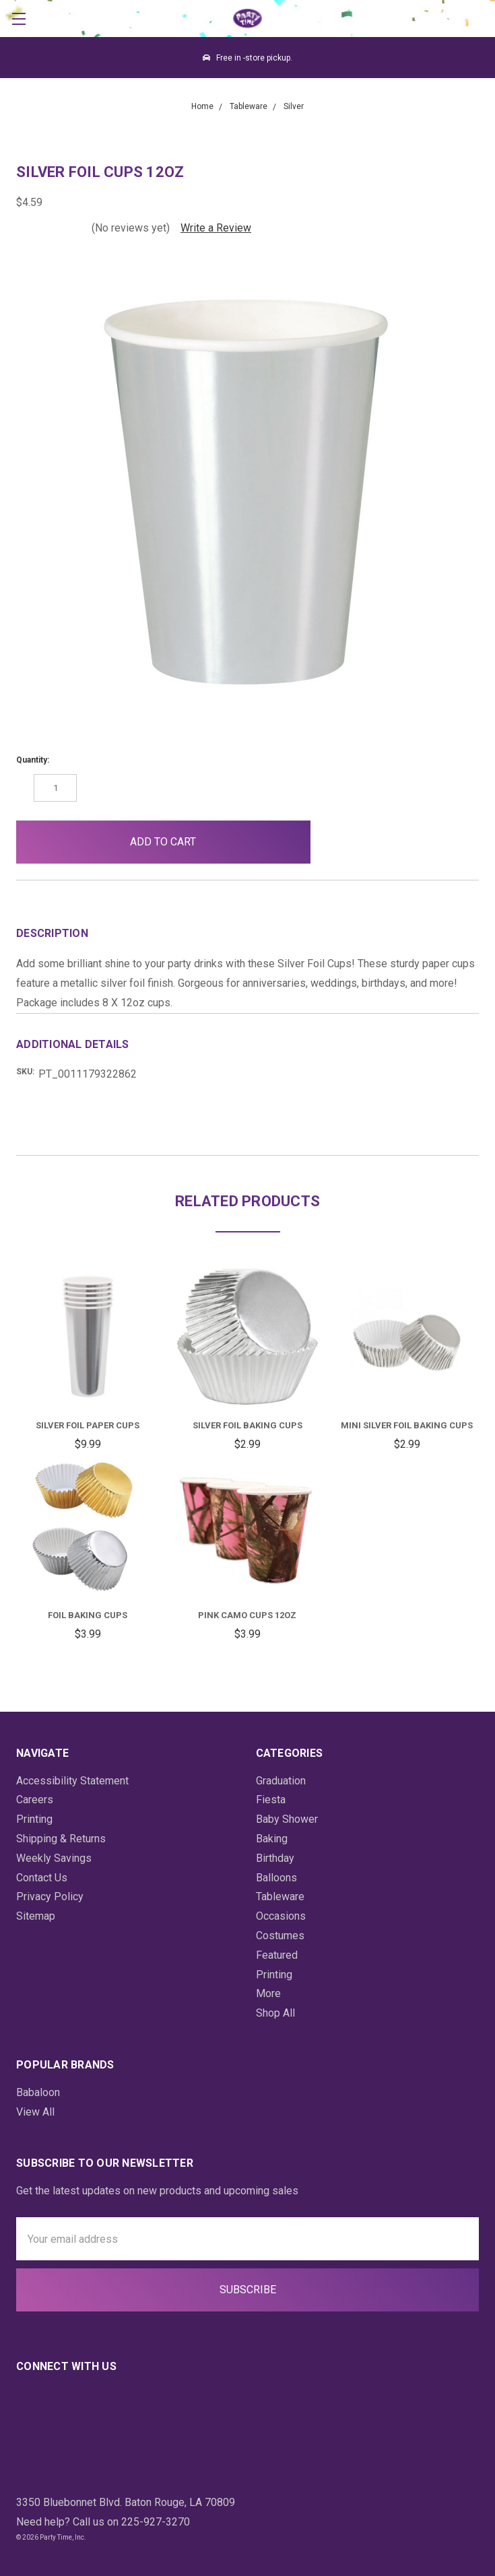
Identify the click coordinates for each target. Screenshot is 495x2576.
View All (35, 2111)
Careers (34, 1799)
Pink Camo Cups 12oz (247, 1615)
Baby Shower (287, 1819)
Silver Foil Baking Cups (247, 1425)
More (268, 1993)
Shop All (275, 2013)
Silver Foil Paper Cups (87, 1425)
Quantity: (32, 760)
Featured (277, 1955)
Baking (272, 1838)
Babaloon (38, 2092)
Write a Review (215, 227)
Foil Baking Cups (87, 1615)
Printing (34, 1819)
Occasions (281, 1916)
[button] (343, 842)
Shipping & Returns (61, 1838)
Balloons (276, 1877)
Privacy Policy (50, 1896)
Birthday (275, 1858)
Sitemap (35, 1916)
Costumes (280, 1935)
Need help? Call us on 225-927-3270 (103, 2521)
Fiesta (271, 1799)
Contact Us (41, 1877)
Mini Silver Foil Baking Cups (407, 1425)
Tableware (280, 1896)
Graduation (281, 1780)
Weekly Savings (54, 1858)
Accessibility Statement (72, 1780)
